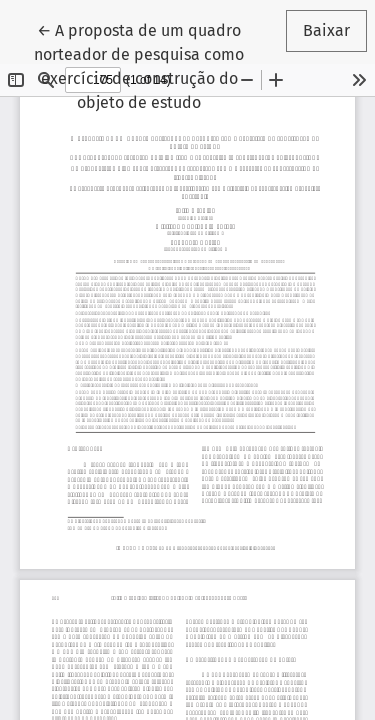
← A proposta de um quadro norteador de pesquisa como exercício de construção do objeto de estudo (149, 65)
